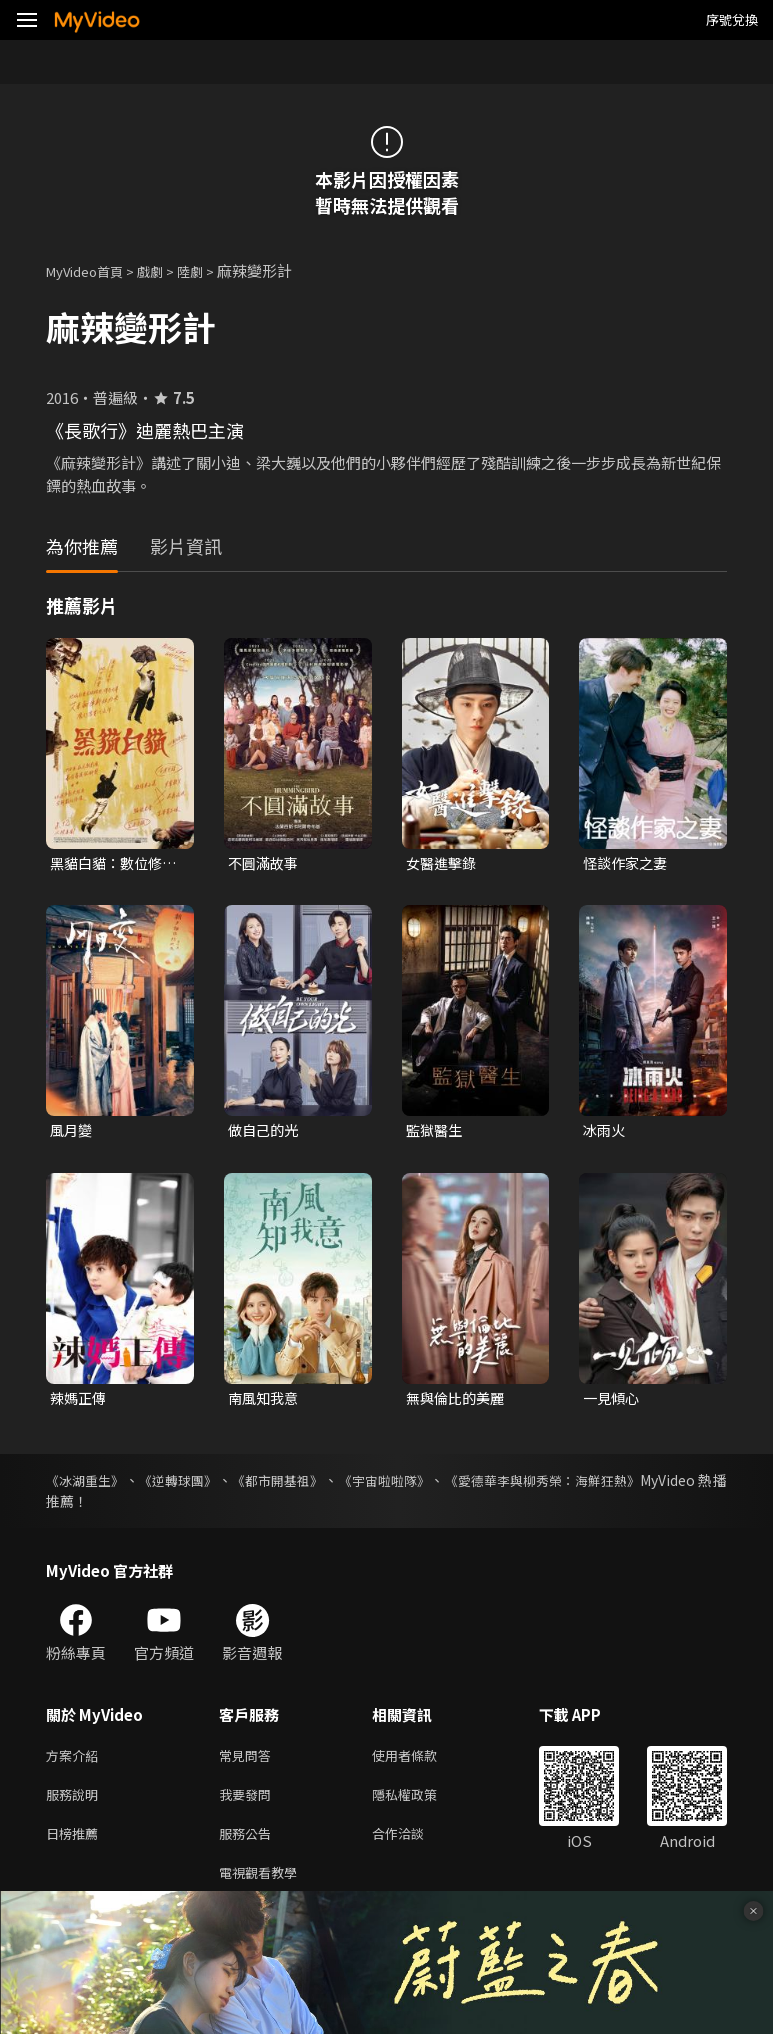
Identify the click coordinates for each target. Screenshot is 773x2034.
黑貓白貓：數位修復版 (110, 864)
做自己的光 (265, 1132)
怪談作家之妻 (628, 863)
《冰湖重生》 (88, 1485)
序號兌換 (732, 19)
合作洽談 (414, 1845)
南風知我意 (265, 1401)
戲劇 (166, 270)
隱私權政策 (421, 1803)
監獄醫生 (436, 1132)
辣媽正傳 (80, 1401)
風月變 (72, 1132)
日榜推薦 (76, 1845)
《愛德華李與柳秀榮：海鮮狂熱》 (622, 1485)
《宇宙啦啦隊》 (441, 1485)
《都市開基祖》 (317, 1485)
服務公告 (249, 1845)
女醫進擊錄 (443, 863)
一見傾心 (613, 1401)
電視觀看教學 (264, 1887)
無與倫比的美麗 (458, 1401)
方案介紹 (76, 1761)
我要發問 (249, 1803)
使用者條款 (421, 1761)
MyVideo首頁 (91, 270)
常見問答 (249, 1761)
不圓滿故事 (265, 863)
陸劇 (210, 270)
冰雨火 (605, 1132)
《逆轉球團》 (199, 1485)
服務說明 (76, 1803)
